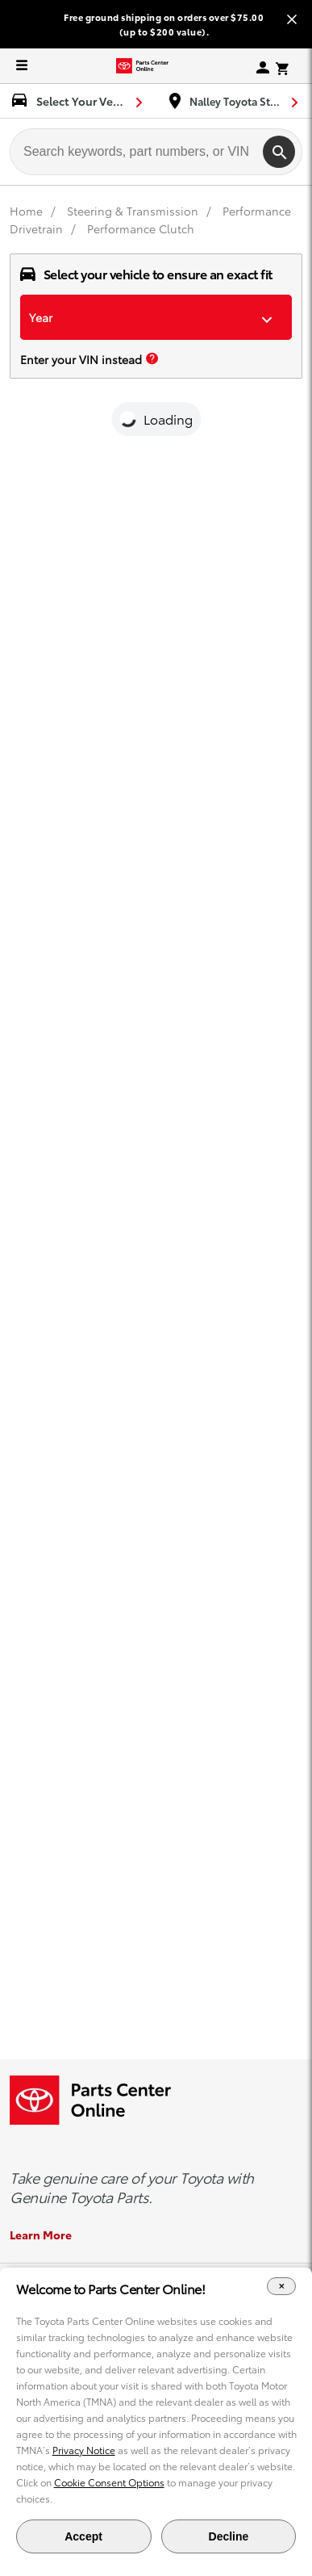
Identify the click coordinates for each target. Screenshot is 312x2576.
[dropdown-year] (156, 317)
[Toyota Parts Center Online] (142, 66)
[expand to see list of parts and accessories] (21, 66)
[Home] (28, 211)
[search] (279, 152)
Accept (83, 2536)
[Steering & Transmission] (134, 211)
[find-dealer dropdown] (234, 101)
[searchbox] (133, 151)
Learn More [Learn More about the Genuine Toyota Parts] (41, 2238)
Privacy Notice (83, 2450)
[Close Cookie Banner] (281, 2286)
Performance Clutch (140, 228)
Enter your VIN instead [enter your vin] (81, 359)
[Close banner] (292, 15)
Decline (229, 2536)
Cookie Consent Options (109, 2482)
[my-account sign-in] (261, 66)
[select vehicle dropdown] (78, 101)
